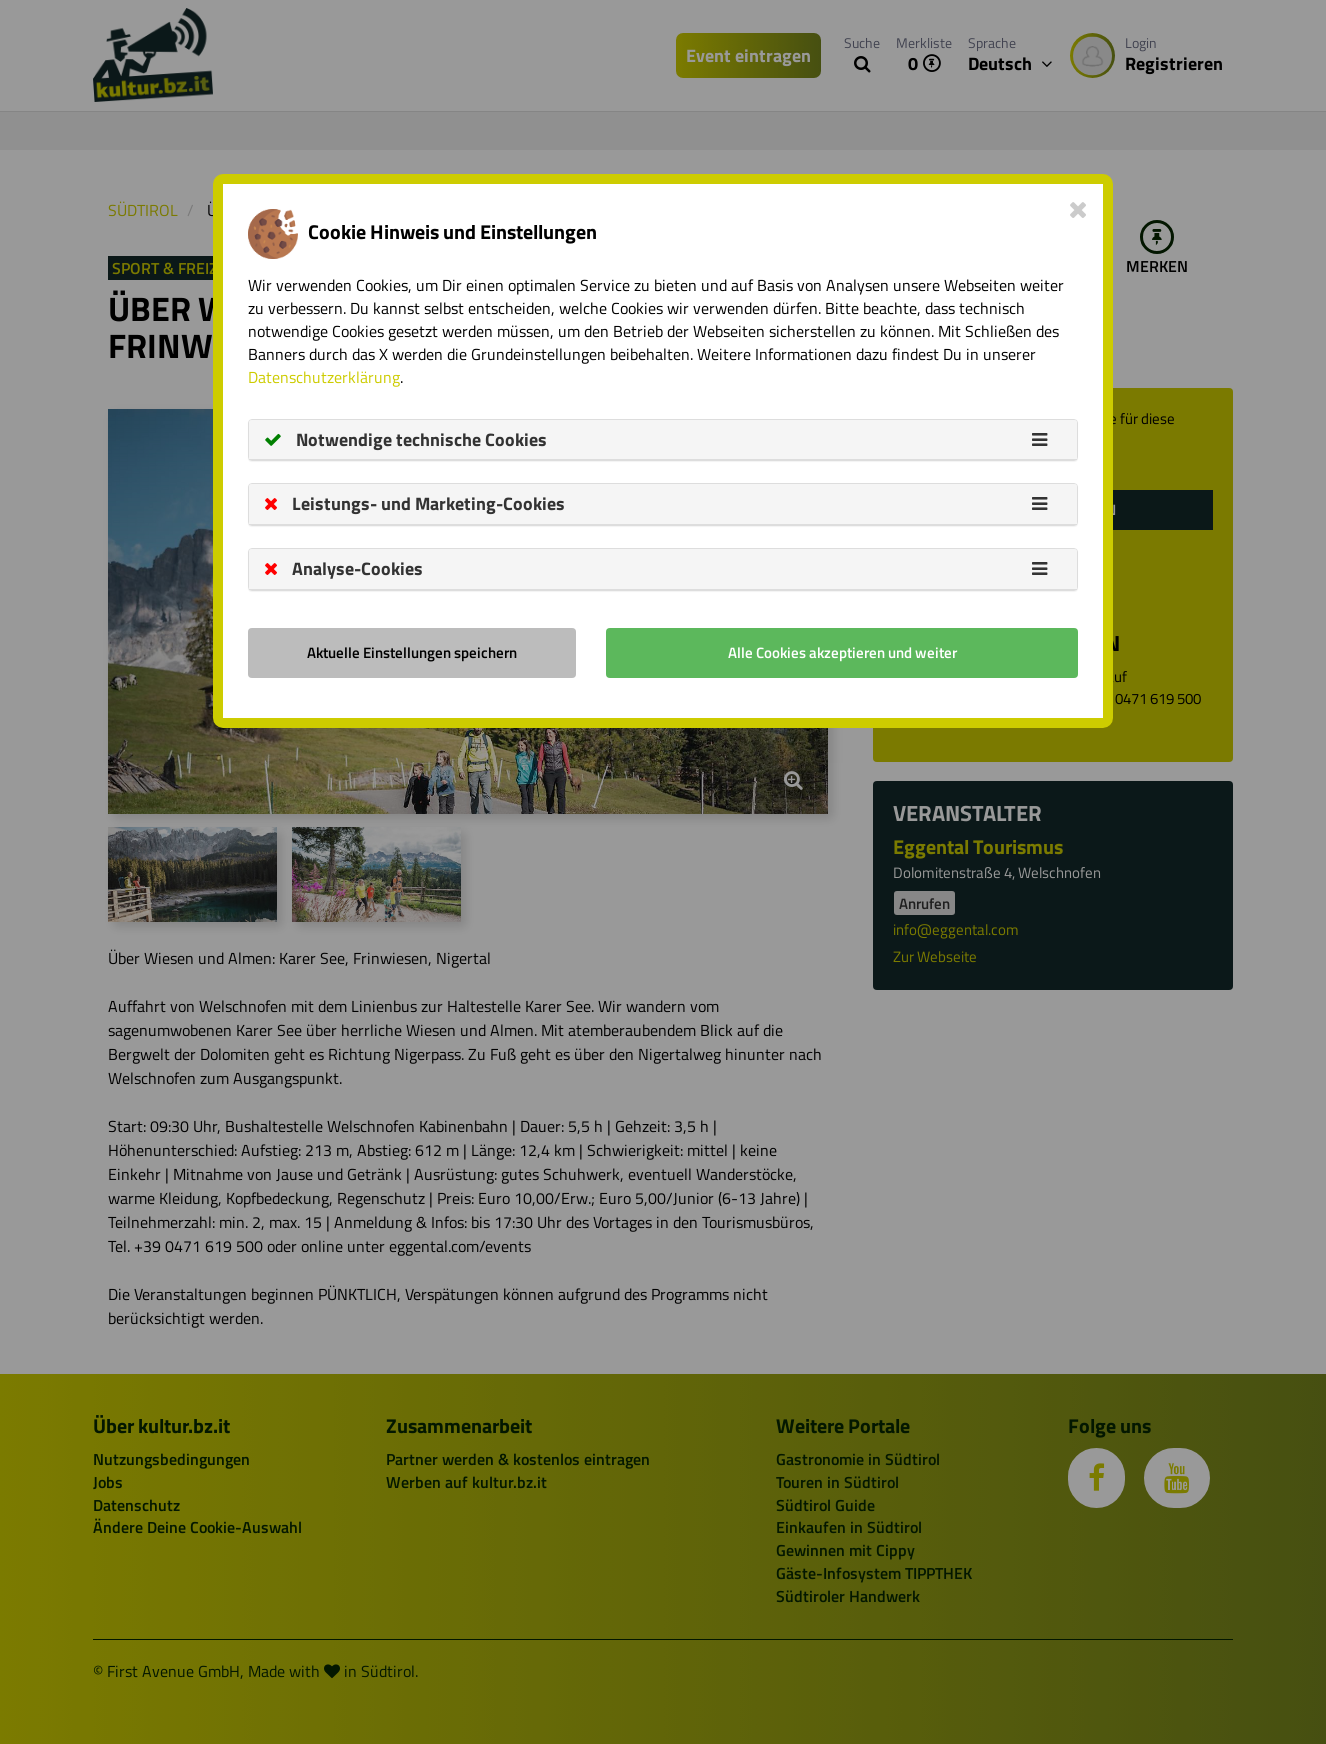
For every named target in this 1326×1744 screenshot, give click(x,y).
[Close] (1078, 209)
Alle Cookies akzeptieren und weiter (842, 652)
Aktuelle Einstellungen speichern (412, 652)
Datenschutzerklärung (324, 377)
